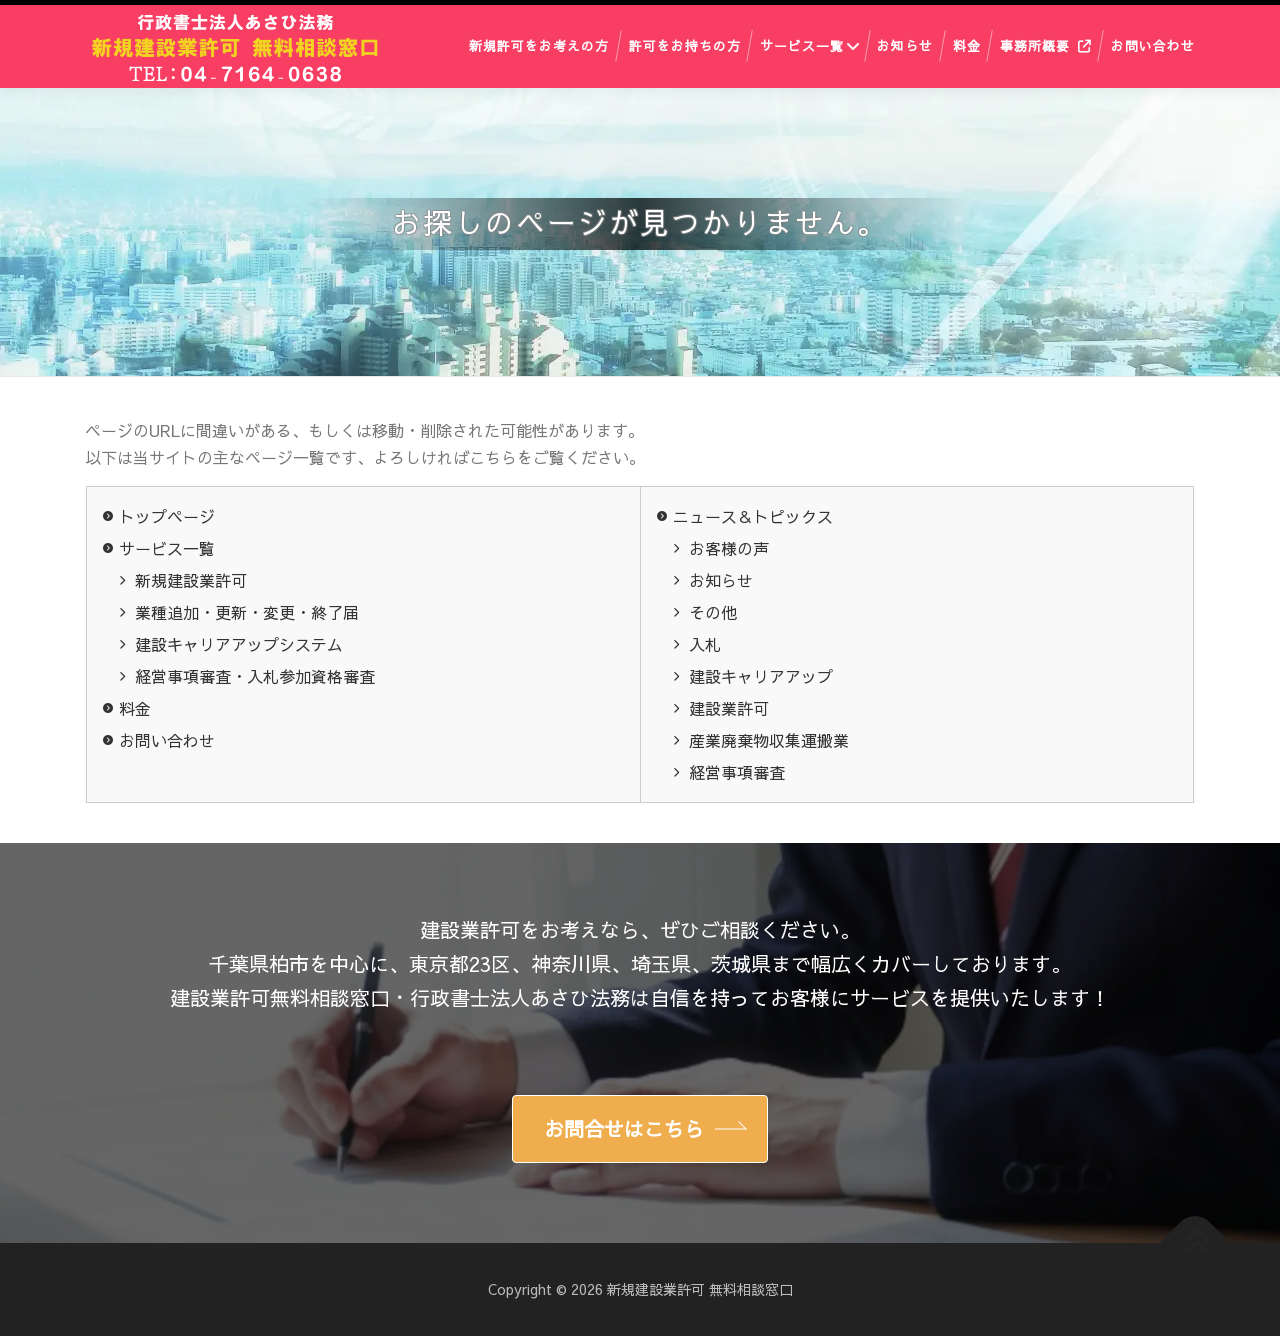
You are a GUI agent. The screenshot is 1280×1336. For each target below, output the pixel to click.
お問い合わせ (1153, 45)
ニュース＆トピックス (753, 516)
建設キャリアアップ (761, 676)
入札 (705, 644)
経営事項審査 (737, 772)
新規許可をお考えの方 (539, 45)
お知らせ (905, 45)
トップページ (167, 516)
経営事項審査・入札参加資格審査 (255, 676)
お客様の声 (729, 548)
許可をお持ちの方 (685, 45)
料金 (967, 45)
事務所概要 (1035, 45)
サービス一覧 (802, 45)
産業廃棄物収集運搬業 (769, 740)
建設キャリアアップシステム (239, 644)
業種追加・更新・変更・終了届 (247, 612)
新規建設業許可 (191, 580)
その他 (713, 612)
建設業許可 (729, 708)
